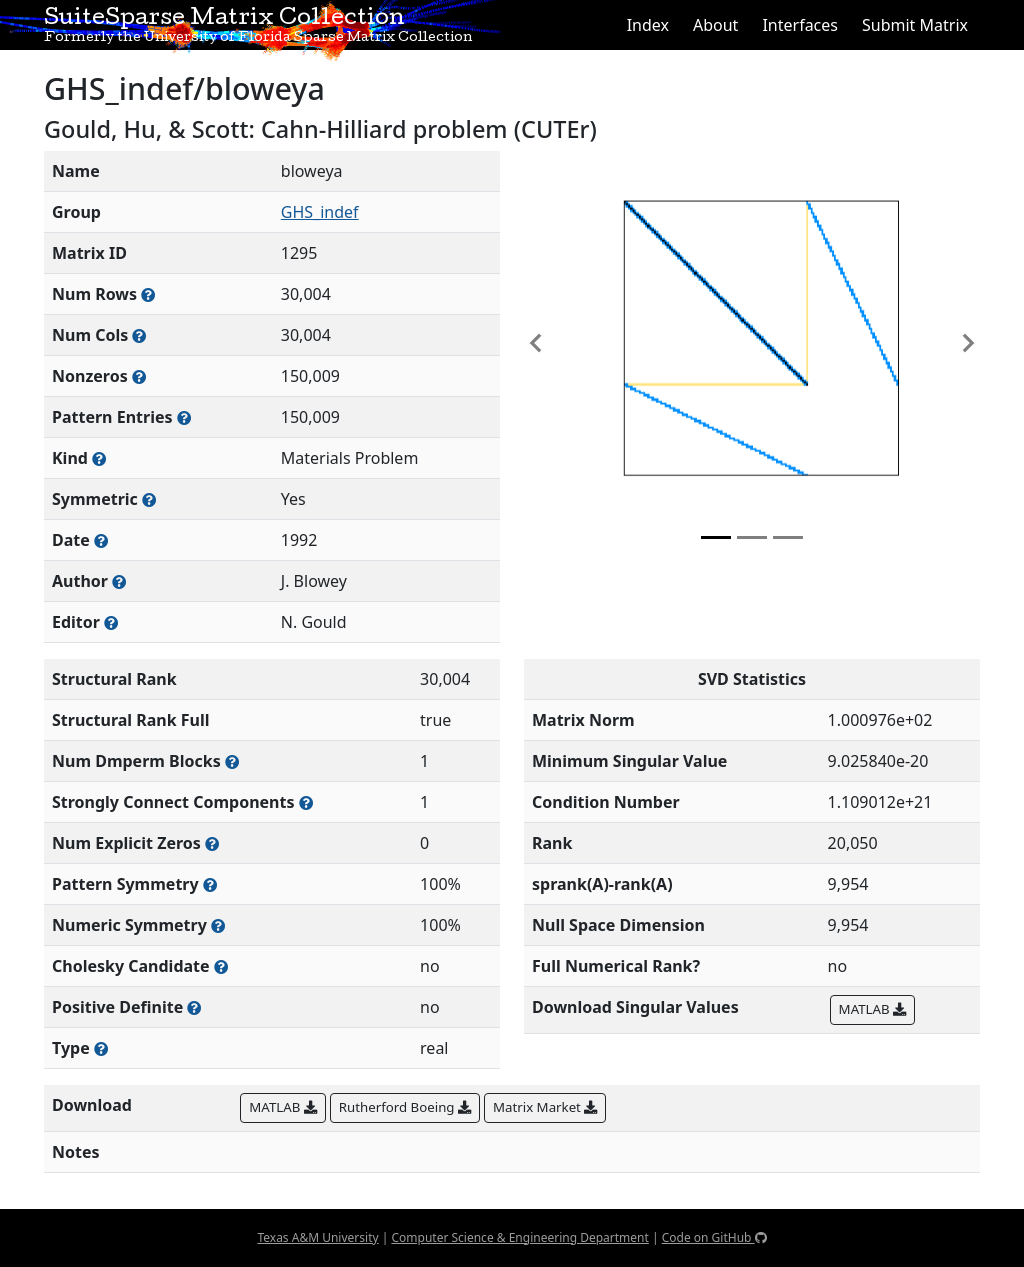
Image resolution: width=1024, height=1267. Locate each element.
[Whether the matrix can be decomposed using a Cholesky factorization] (221, 966)
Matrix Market (545, 1107)
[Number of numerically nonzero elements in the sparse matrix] (139, 376)
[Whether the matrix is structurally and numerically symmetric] (149, 499)
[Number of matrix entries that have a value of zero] (212, 843)
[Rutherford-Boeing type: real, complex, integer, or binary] (101, 1048)
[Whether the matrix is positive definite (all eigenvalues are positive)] (194, 1007)
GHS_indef (320, 212)
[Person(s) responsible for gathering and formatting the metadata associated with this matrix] (111, 622)
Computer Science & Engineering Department (519, 1237)
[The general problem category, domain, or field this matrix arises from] (99, 458)
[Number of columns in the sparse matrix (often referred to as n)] (139, 335)
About (715, 25)
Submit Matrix (915, 25)
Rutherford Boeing (405, 1107)
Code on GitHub (714, 1237)
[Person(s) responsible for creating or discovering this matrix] (119, 581)
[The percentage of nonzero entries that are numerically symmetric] (218, 925)
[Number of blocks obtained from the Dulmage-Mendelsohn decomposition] (232, 761)
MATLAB (872, 1009)
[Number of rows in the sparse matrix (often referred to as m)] (148, 294)
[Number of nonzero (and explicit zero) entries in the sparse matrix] (184, 417)
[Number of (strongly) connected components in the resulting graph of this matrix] (306, 802)
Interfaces (800, 25)
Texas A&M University (317, 1237)
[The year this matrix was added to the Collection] (101, 540)
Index (648, 25)
